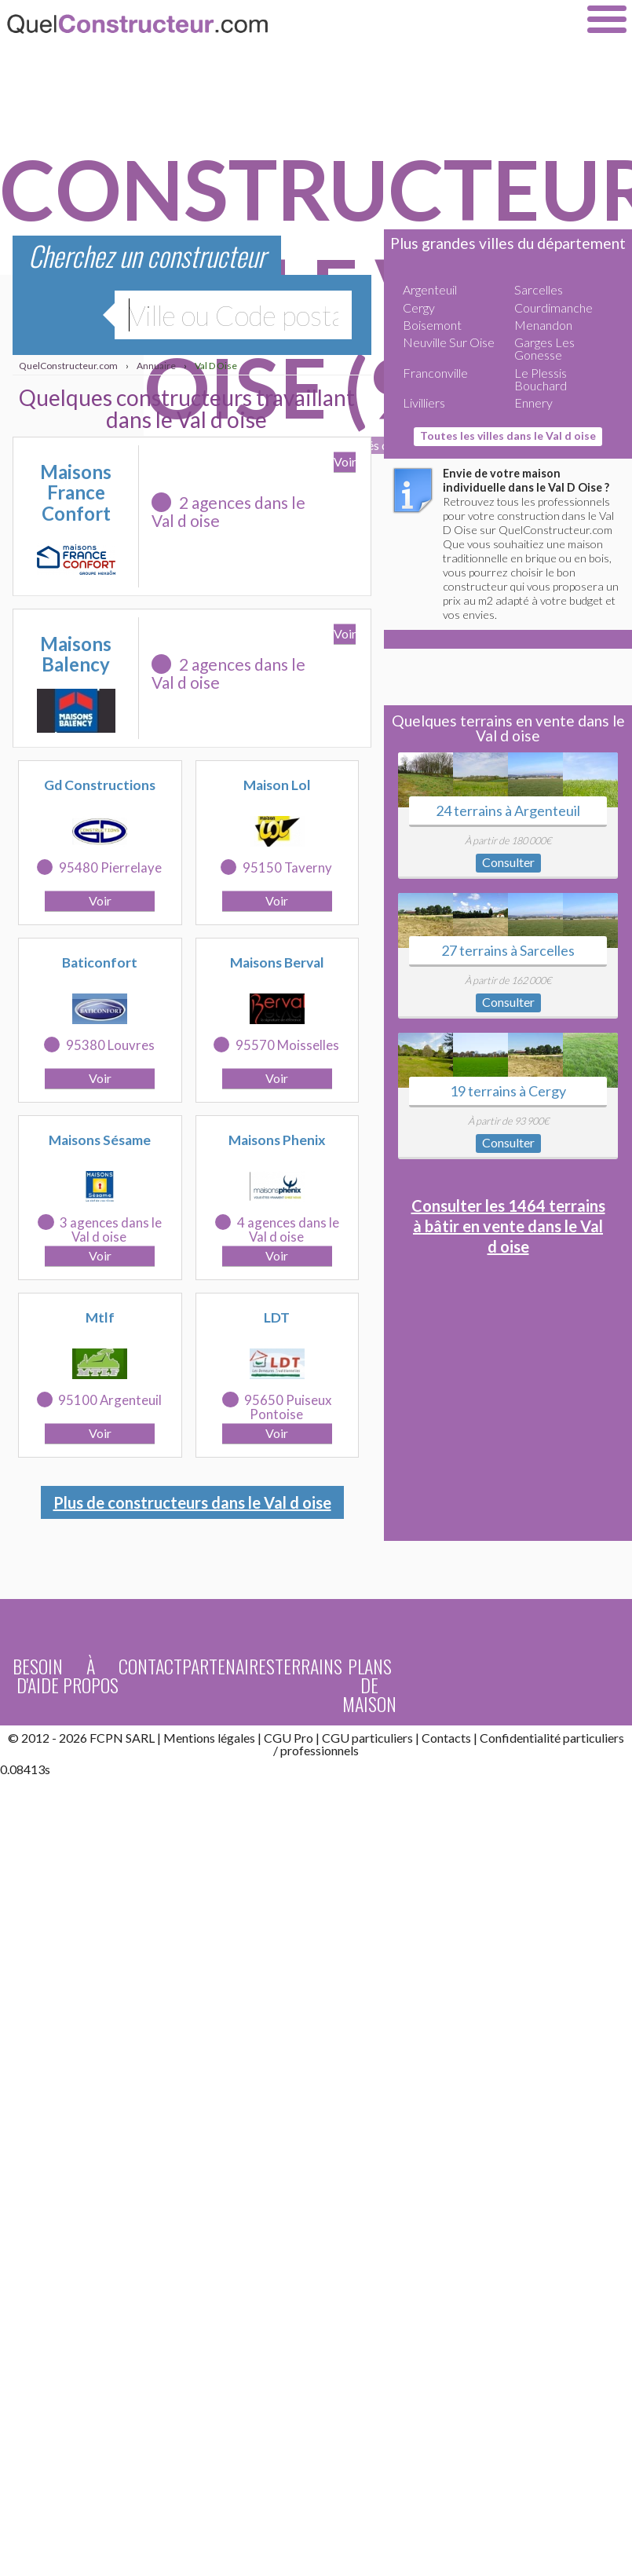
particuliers (593, 1737)
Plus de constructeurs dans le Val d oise (192, 1502)
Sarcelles (538, 289)
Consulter (508, 861)
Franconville (435, 372)
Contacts (446, 1737)
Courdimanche (553, 307)
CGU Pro (288, 1737)
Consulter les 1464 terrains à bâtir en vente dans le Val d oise (508, 1226)
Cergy (419, 307)
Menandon (543, 324)
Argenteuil (430, 289)
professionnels (319, 1750)
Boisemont (432, 324)
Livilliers (424, 402)
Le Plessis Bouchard (540, 379)
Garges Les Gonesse (544, 348)
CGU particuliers (367, 1737)
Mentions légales (209, 1737)
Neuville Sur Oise (449, 342)
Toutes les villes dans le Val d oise (508, 435)
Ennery (533, 402)
